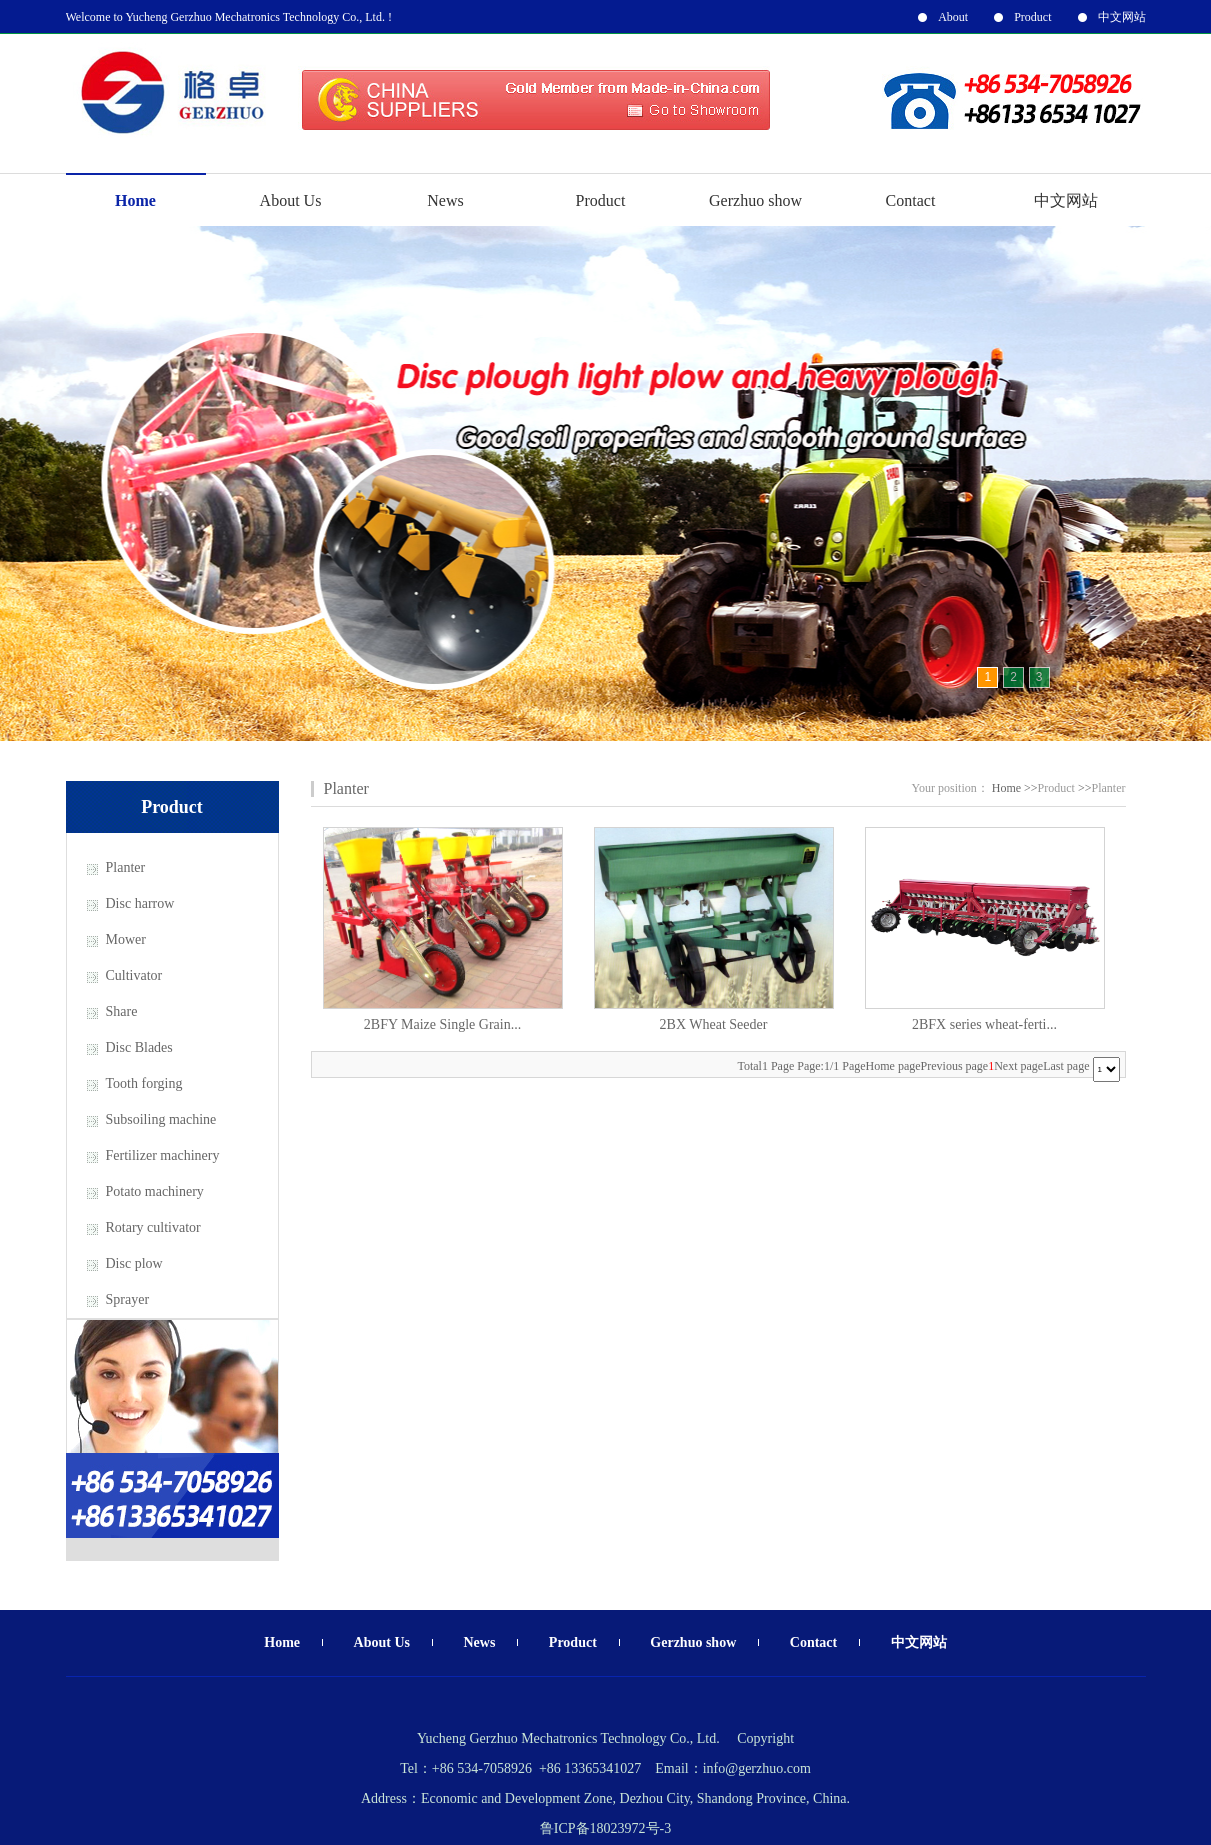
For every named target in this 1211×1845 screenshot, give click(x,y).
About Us (291, 200)
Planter (126, 867)
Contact (911, 200)
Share (122, 1011)
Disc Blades (139, 1047)
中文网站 (1122, 17)
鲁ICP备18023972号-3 (605, 1828)
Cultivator (134, 975)
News (445, 200)
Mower (126, 939)
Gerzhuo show (755, 200)
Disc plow (134, 1263)
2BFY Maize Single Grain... (442, 1024)
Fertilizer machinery (163, 1155)
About (953, 17)
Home (135, 200)
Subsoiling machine (161, 1119)
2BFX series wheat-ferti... (984, 1024)
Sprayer (128, 1299)
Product (1032, 17)
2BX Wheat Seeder (714, 1024)
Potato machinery (155, 1191)
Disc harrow (140, 903)
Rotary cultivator (153, 1227)
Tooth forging (144, 1083)
